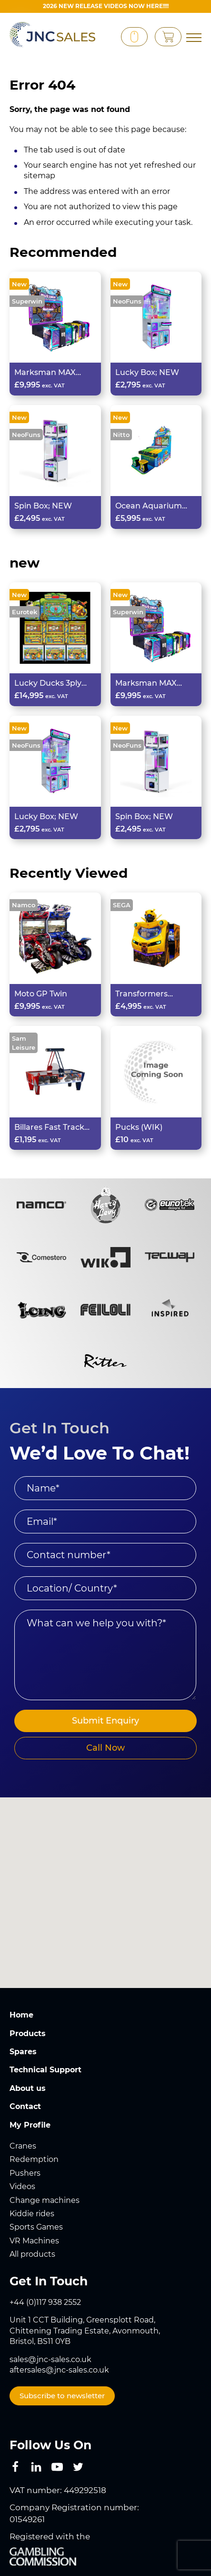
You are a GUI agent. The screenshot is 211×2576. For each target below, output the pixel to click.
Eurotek (24, 612)
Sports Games (36, 2226)
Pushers (25, 2173)
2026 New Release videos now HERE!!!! (106, 6)
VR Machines (34, 2240)
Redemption (34, 2159)
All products (32, 2254)
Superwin (27, 301)
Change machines (45, 2200)
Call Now (105, 1748)
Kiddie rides (32, 2213)
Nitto (121, 434)
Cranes (23, 2145)
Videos (22, 2186)
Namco (23, 905)
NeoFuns (127, 301)
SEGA (122, 905)
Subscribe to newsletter (62, 2395)
